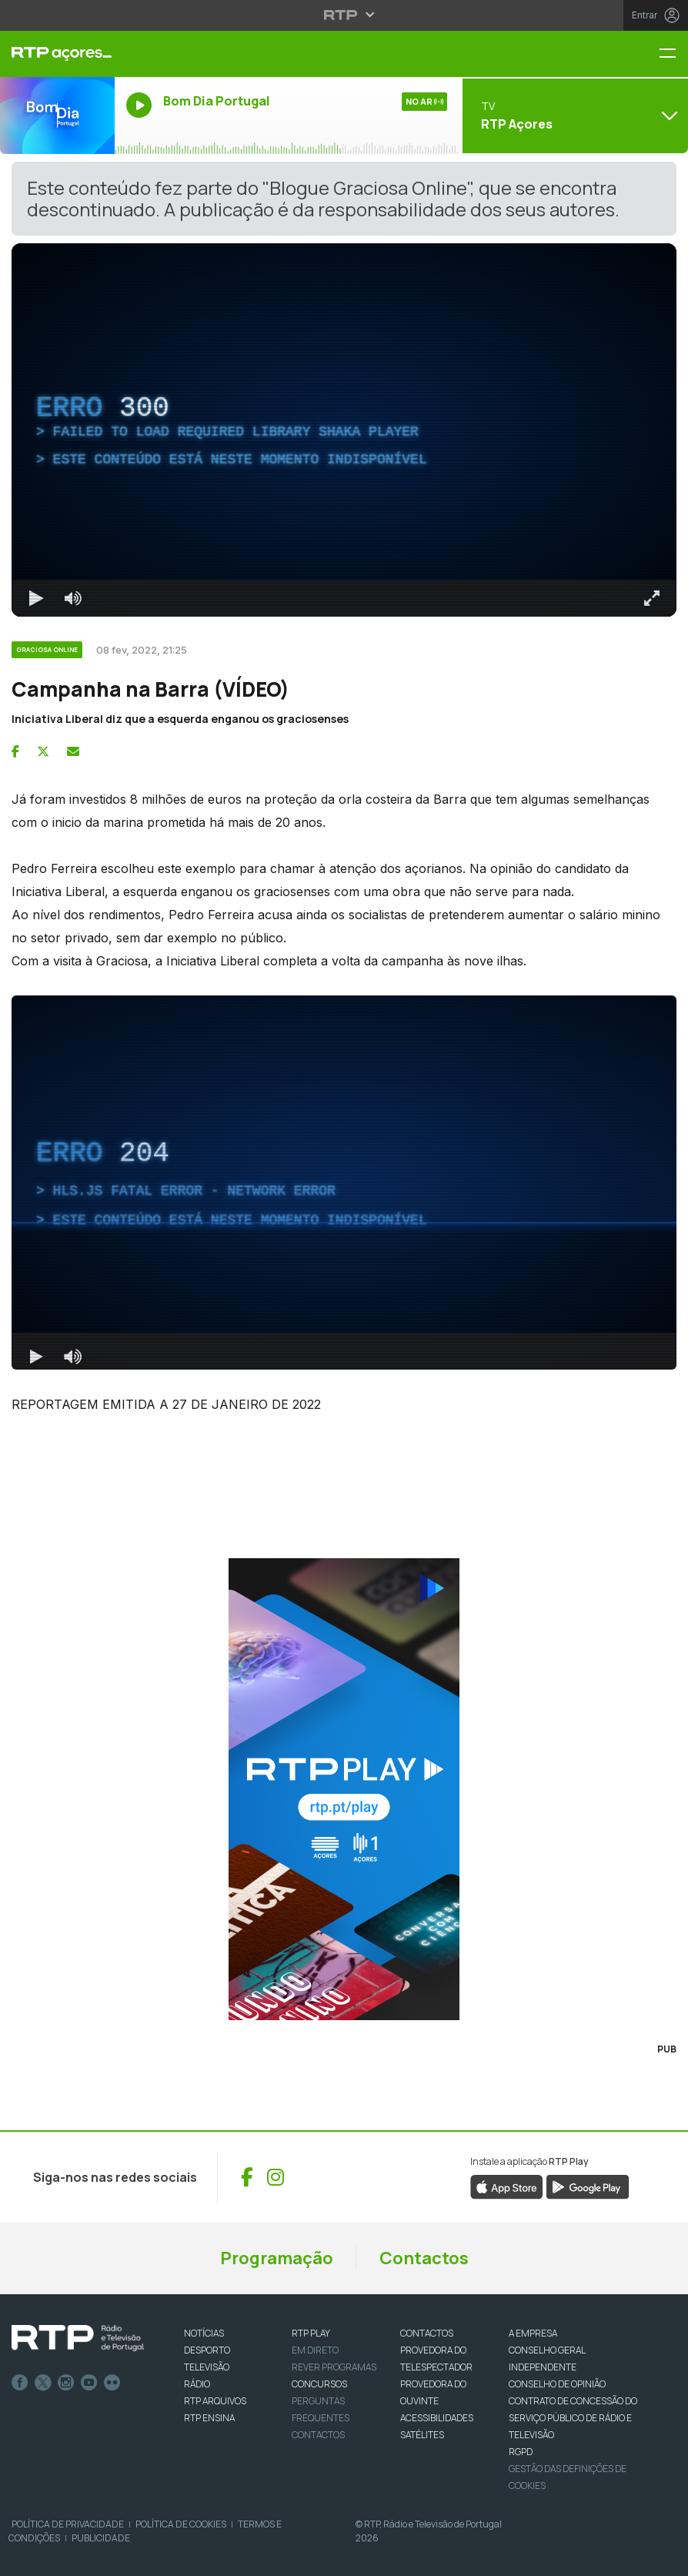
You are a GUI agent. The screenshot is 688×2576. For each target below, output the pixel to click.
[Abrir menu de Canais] (573, 115)
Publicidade (101, 2537)
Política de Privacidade (68, 2524)
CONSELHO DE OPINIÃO (557, 2383)
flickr (112, 2382)
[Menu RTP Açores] (673, 54)
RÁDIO (197, 2383)
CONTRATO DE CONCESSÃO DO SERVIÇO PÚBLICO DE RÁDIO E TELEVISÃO (573, 2417)
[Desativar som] (73, 598)
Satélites (422, 2434)
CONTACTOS (426, 2333)
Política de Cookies (180, 2524)
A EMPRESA (533, 2333)
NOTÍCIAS (204, 2333)
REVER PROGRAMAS (334, 2367)
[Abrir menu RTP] (344, 14)
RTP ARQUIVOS (215, 2400)
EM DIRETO (315, 2350)
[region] (344, 430)
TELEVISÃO (206, 2367)
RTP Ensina (209, 2417)
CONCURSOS (319, 2383)
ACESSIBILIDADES (436, 2417)
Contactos (424, 2258)
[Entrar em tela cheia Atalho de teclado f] (651, 598)
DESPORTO (207, 2350)
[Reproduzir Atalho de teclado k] (36, 598)
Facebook (20, 2382)
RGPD (521, 2451)
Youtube (89, 2382)
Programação (276, 2258)
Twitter (43, 2382)
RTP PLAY (311, 2333)
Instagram (66, 2382)
